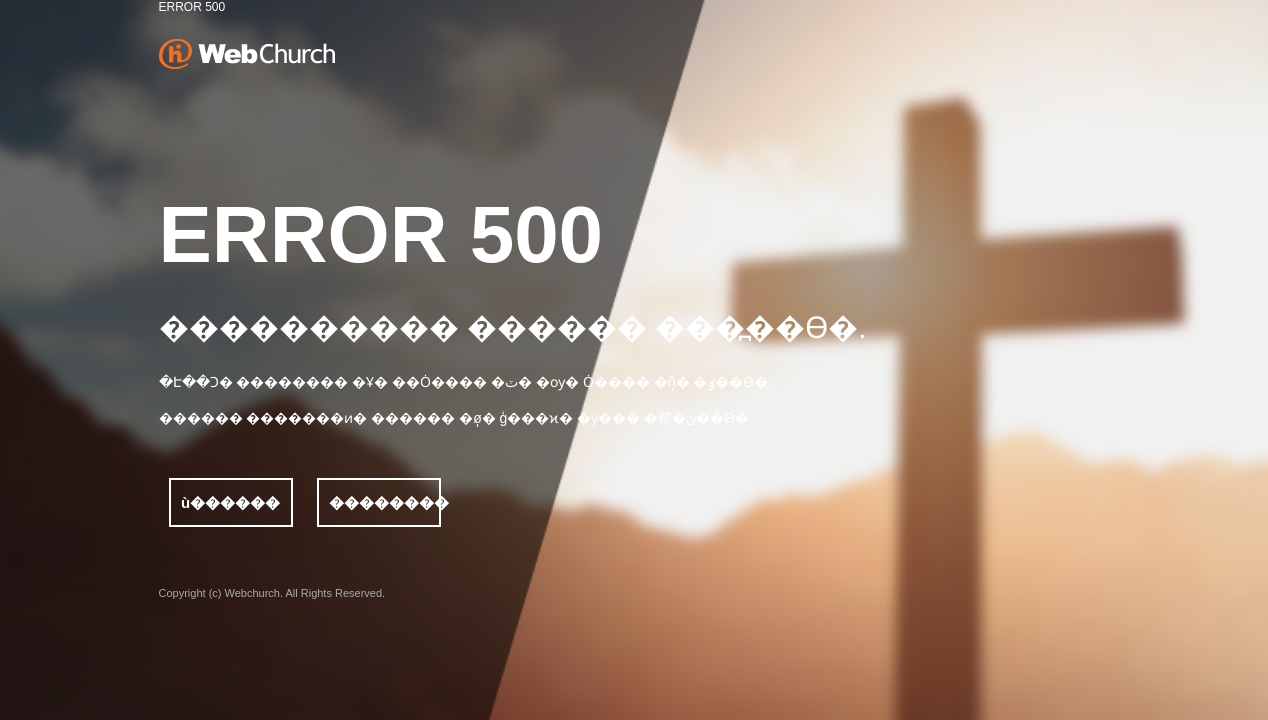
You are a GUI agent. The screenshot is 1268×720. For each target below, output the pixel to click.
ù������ (230, 502)
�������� (385, 502)
